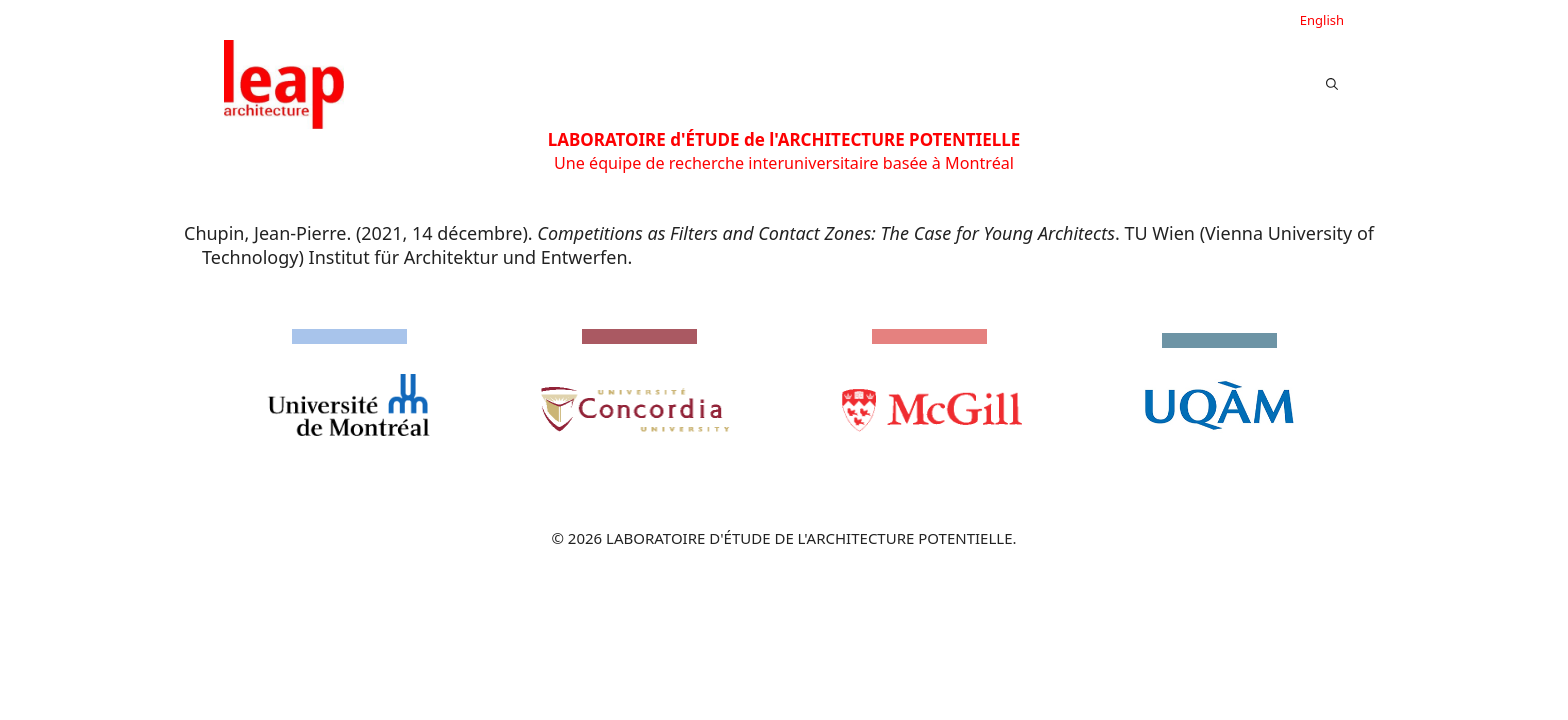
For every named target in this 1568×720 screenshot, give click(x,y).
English (1322, 20)
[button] (1332, 84)
